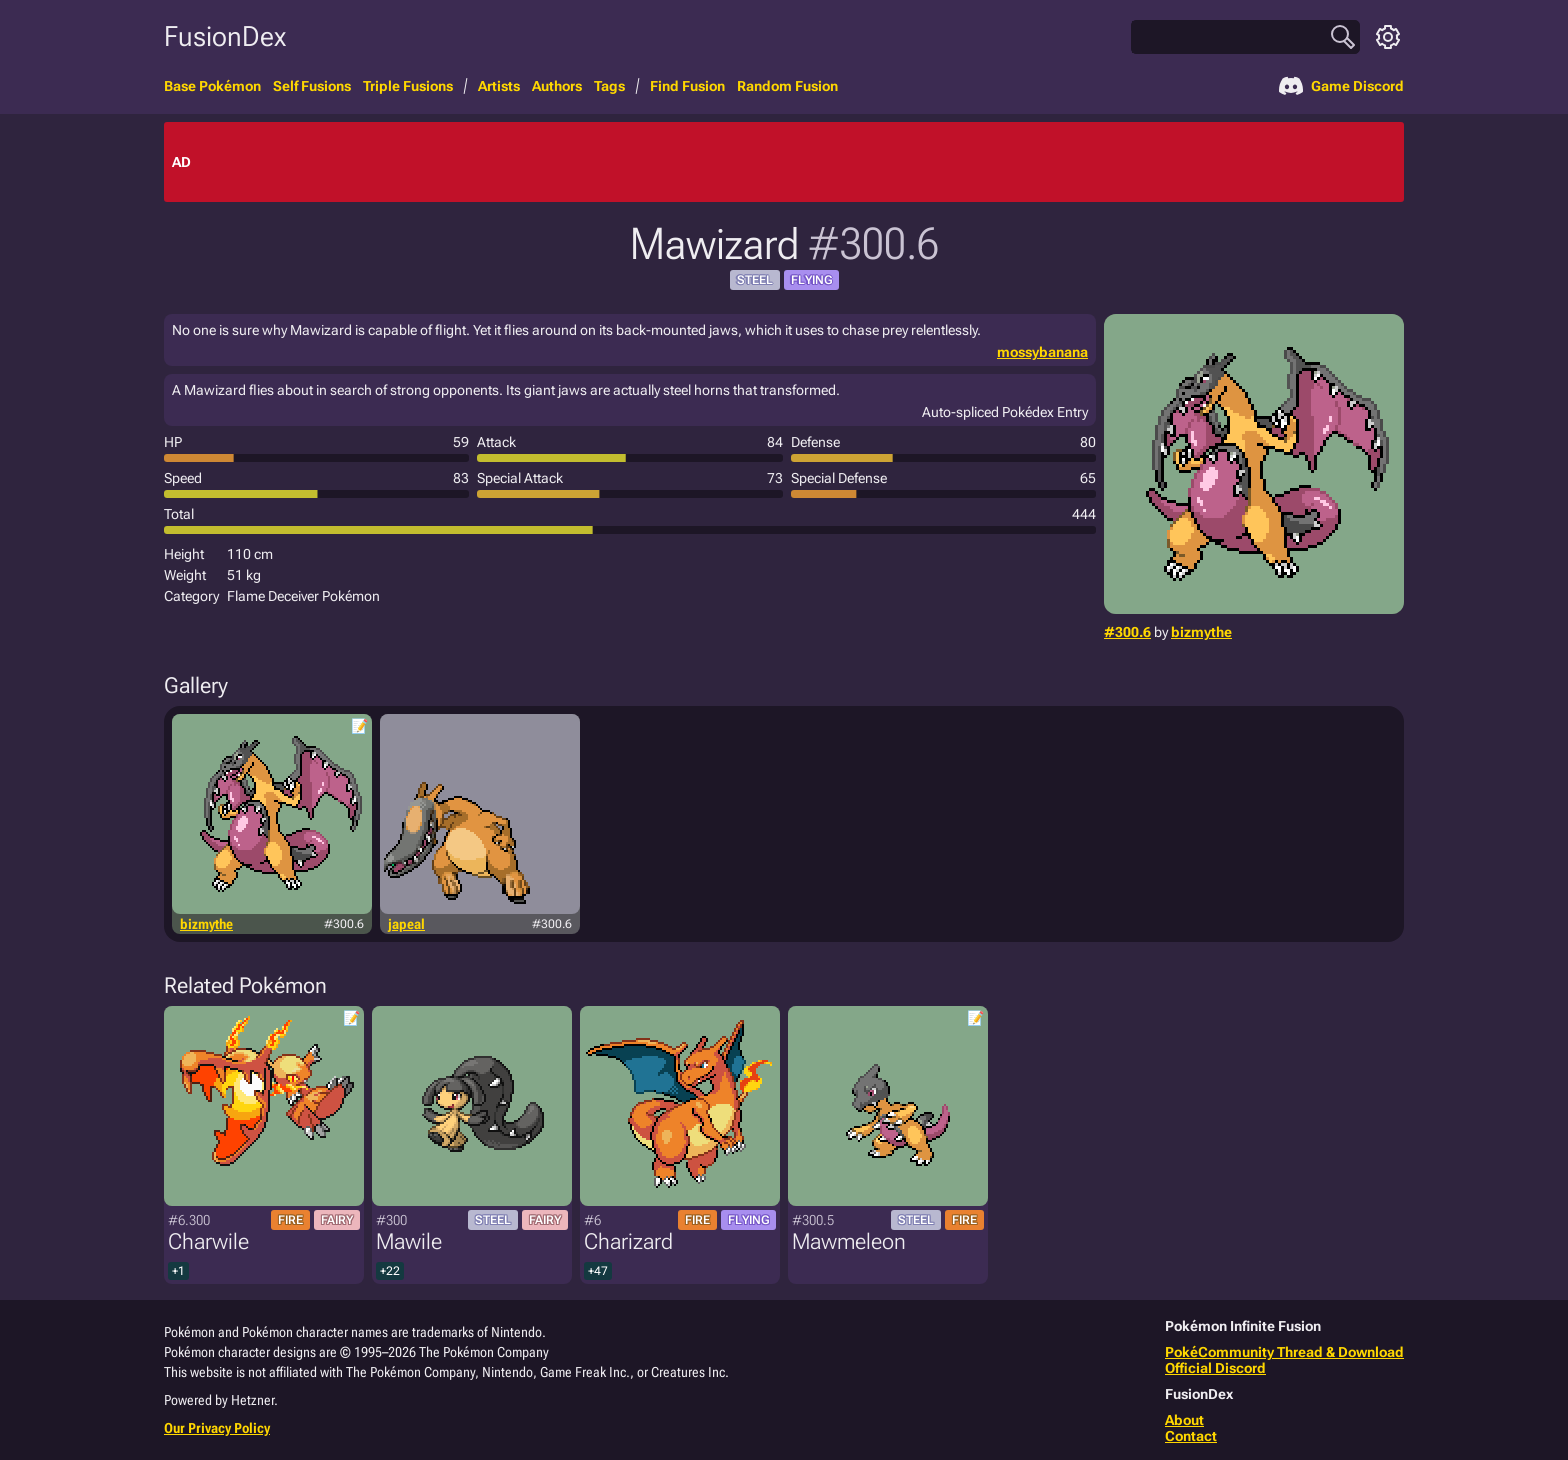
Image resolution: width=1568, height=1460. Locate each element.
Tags (609, 86)
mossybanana (1042, 352)
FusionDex (225, 36)
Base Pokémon (212, 86)
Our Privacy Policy (217, 1428)
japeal (406, 924)
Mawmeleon (849, 1241)
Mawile (409, 1241)
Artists (499, 86)
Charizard (628, 1241)
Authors (557, 86)
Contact (1191, 1436)
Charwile (208, 1241)
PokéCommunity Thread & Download (1284, 1352)
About (1184, 1420)
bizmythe (1201, 632)
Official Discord (1215, 1368)
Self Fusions (312, 86)
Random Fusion (787, 86)
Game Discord (1341, 86)
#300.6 (1127, 632)
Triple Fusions (408, 86)
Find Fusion (687, 86)
